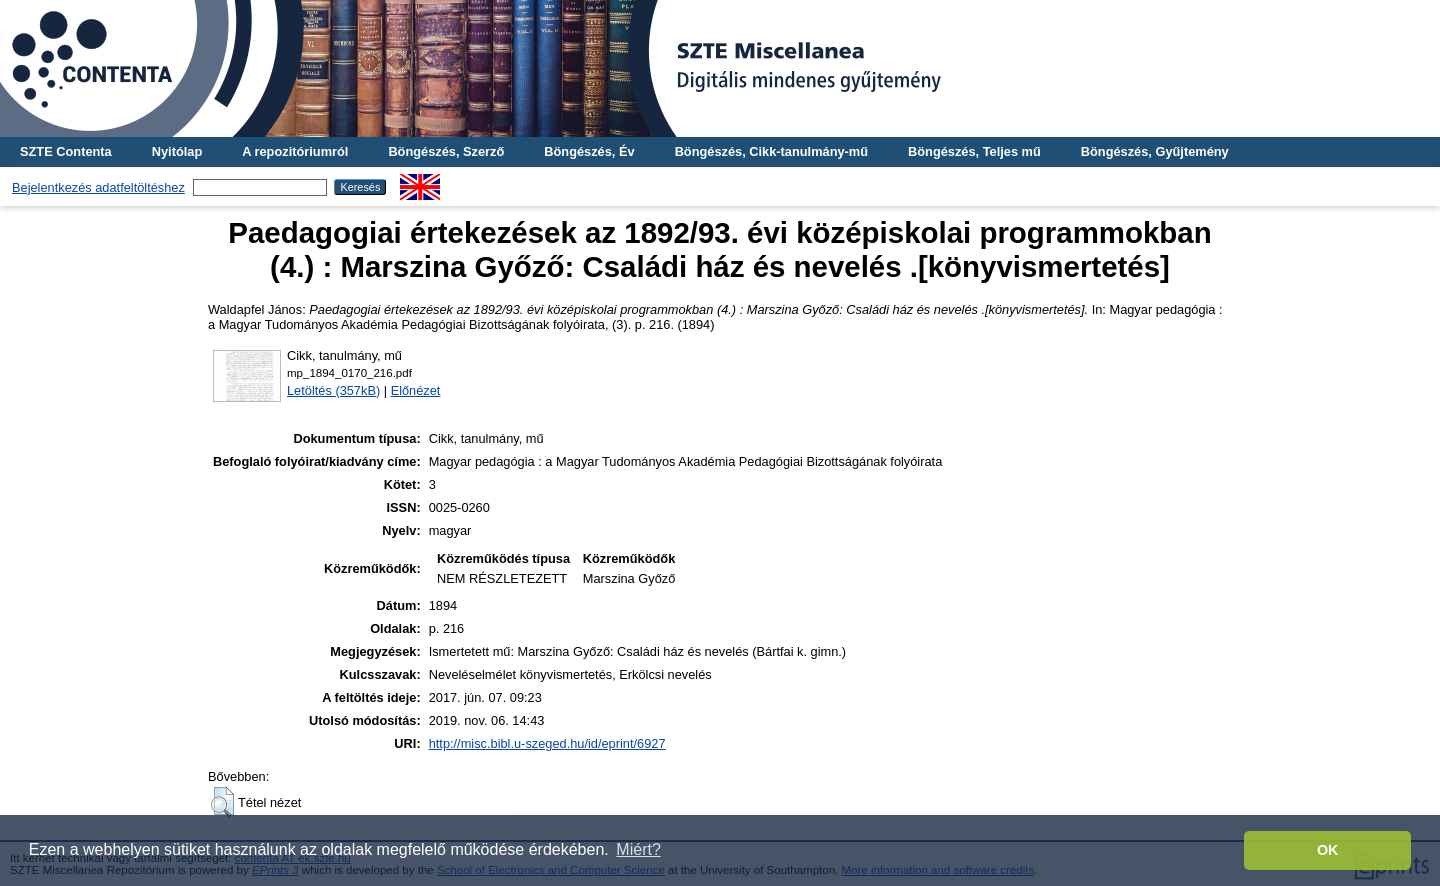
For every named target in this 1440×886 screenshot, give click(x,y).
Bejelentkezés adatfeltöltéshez (98, 187)
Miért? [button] (638, 849)
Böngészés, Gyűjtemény (1155, 151)
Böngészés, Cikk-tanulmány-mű (771, 151)
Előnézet (416, 390)
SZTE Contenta (66, 151)
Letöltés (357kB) (333, 390)
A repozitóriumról (295, 151)
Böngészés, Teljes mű (974, 151)
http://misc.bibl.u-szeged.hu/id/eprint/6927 (547, 743)
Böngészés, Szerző (446, 151)
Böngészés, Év (589, 151)
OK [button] (1328, 850)
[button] (222, 802)
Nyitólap (177, 151)
